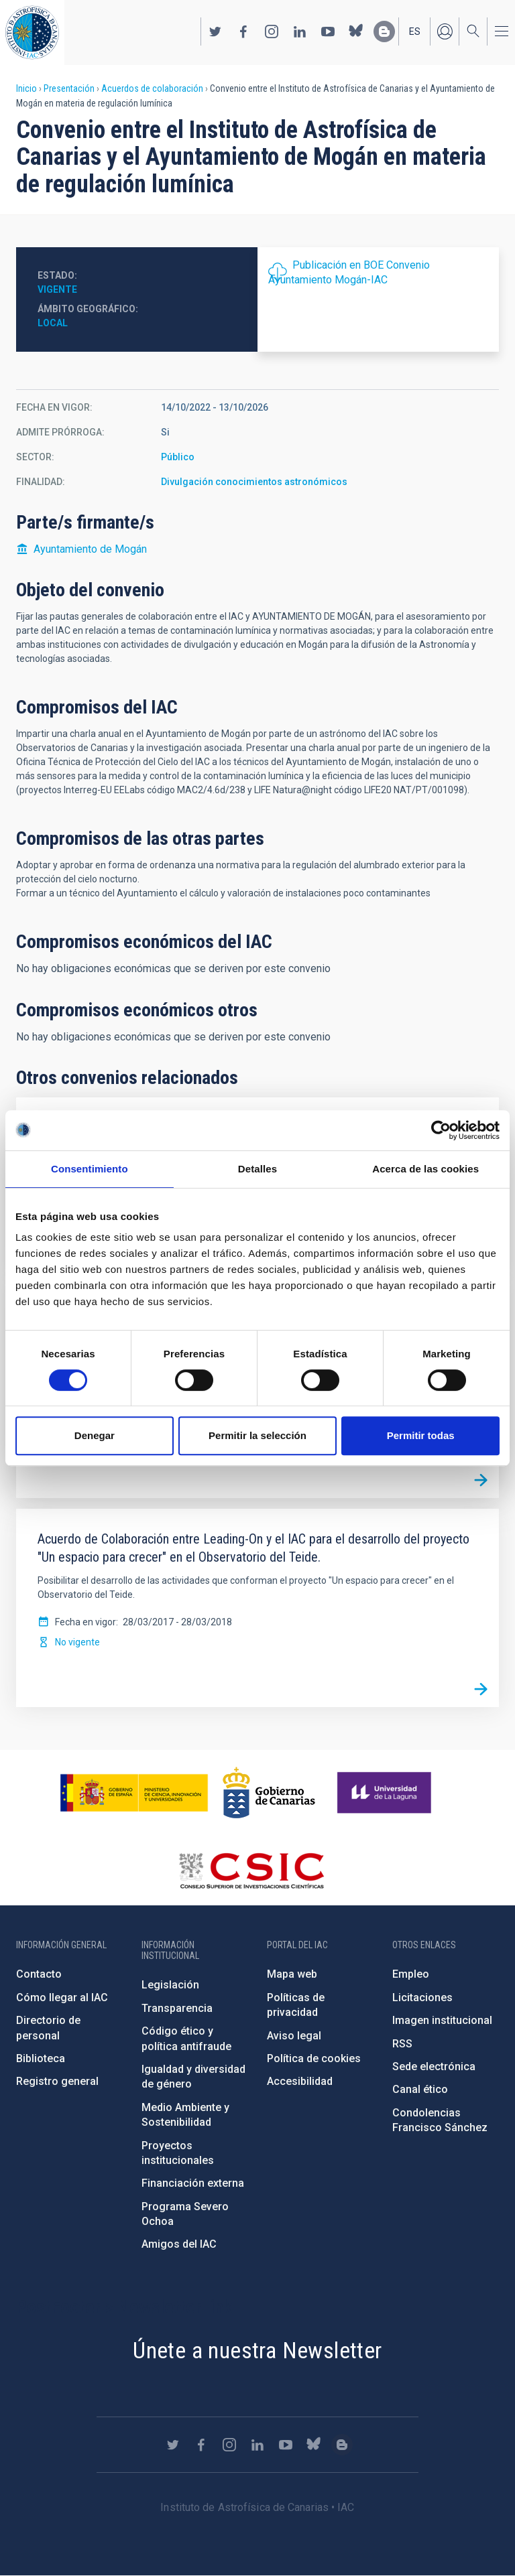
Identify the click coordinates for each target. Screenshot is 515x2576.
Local (53, 323)
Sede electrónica (433, 2066)
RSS (402, 2043)
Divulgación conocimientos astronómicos (254, 481)
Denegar (94, 1435)
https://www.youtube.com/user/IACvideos (328, 31)
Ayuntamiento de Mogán (90, 549)
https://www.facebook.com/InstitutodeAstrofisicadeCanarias (243, 31)
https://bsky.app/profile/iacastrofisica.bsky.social (356, 31)
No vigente (77, 1642)
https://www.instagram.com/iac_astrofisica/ (272, 31)
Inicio (26, 88)
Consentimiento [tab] (89, 1168)
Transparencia (177, 2008)
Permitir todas (421, 1435)
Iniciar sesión (445, 31)
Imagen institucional (442, 2020)
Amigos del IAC (179, 2244)
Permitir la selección (257, 1435)
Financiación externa (192, 2183)
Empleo (410, 1974)
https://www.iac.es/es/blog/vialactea (384, 31)
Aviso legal (294, 2035)
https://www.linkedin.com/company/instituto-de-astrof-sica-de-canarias (300, 31)
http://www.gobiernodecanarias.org (269, 1793)
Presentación (69, 88)
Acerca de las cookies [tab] (425, 1168)
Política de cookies (314, 2058)
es (414, 31)
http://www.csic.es (251, 1870)
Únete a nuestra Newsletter (257, 2350)
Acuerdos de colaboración (152, 88)
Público (177, 457)
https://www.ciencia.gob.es (134, 1792)
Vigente (57, 289)
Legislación (170, 1984)
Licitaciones (422, 1997)
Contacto (39, 1974)
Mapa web (292, 1974)
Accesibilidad (300, 2081)
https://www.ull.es (386, 1793)
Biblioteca (40, 2058)
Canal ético (420, 2089)
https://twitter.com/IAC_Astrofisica (215, 31)
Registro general (57, 2081)
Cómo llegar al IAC (62, 1997)
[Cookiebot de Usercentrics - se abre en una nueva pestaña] (441, 1130)
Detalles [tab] (257, 1168)
